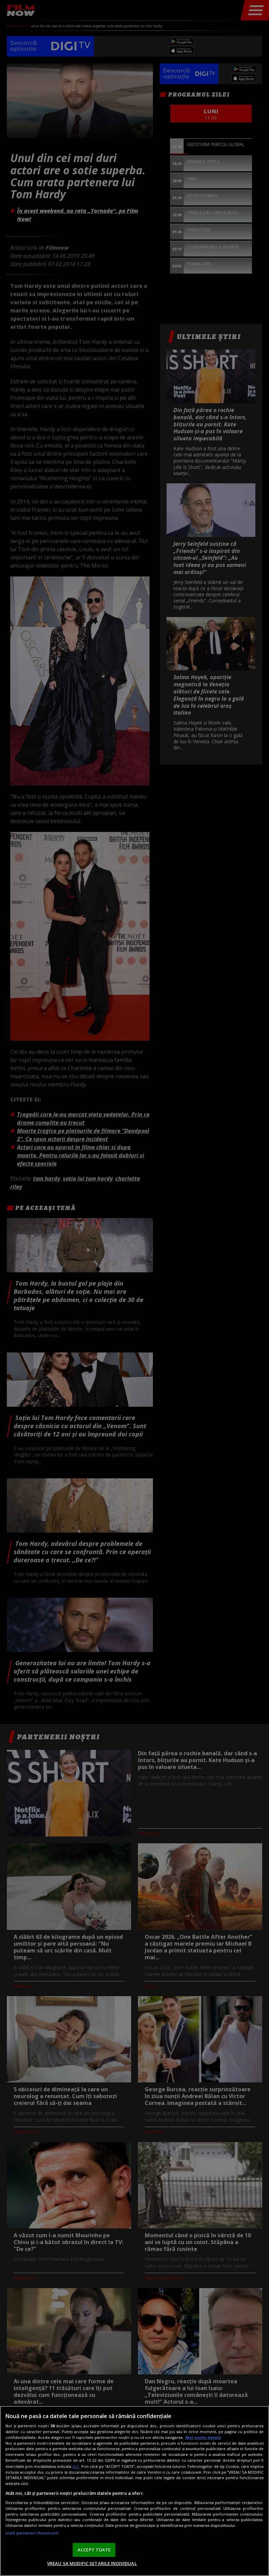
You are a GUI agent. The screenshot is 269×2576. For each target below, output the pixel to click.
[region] (134, 2491)
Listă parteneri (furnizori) (32, 2532)
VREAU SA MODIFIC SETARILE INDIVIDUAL (92, 2563)
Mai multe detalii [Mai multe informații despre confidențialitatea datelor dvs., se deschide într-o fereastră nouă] (203, 2437)
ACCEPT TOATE (94, 2550)
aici (75, 2466)
